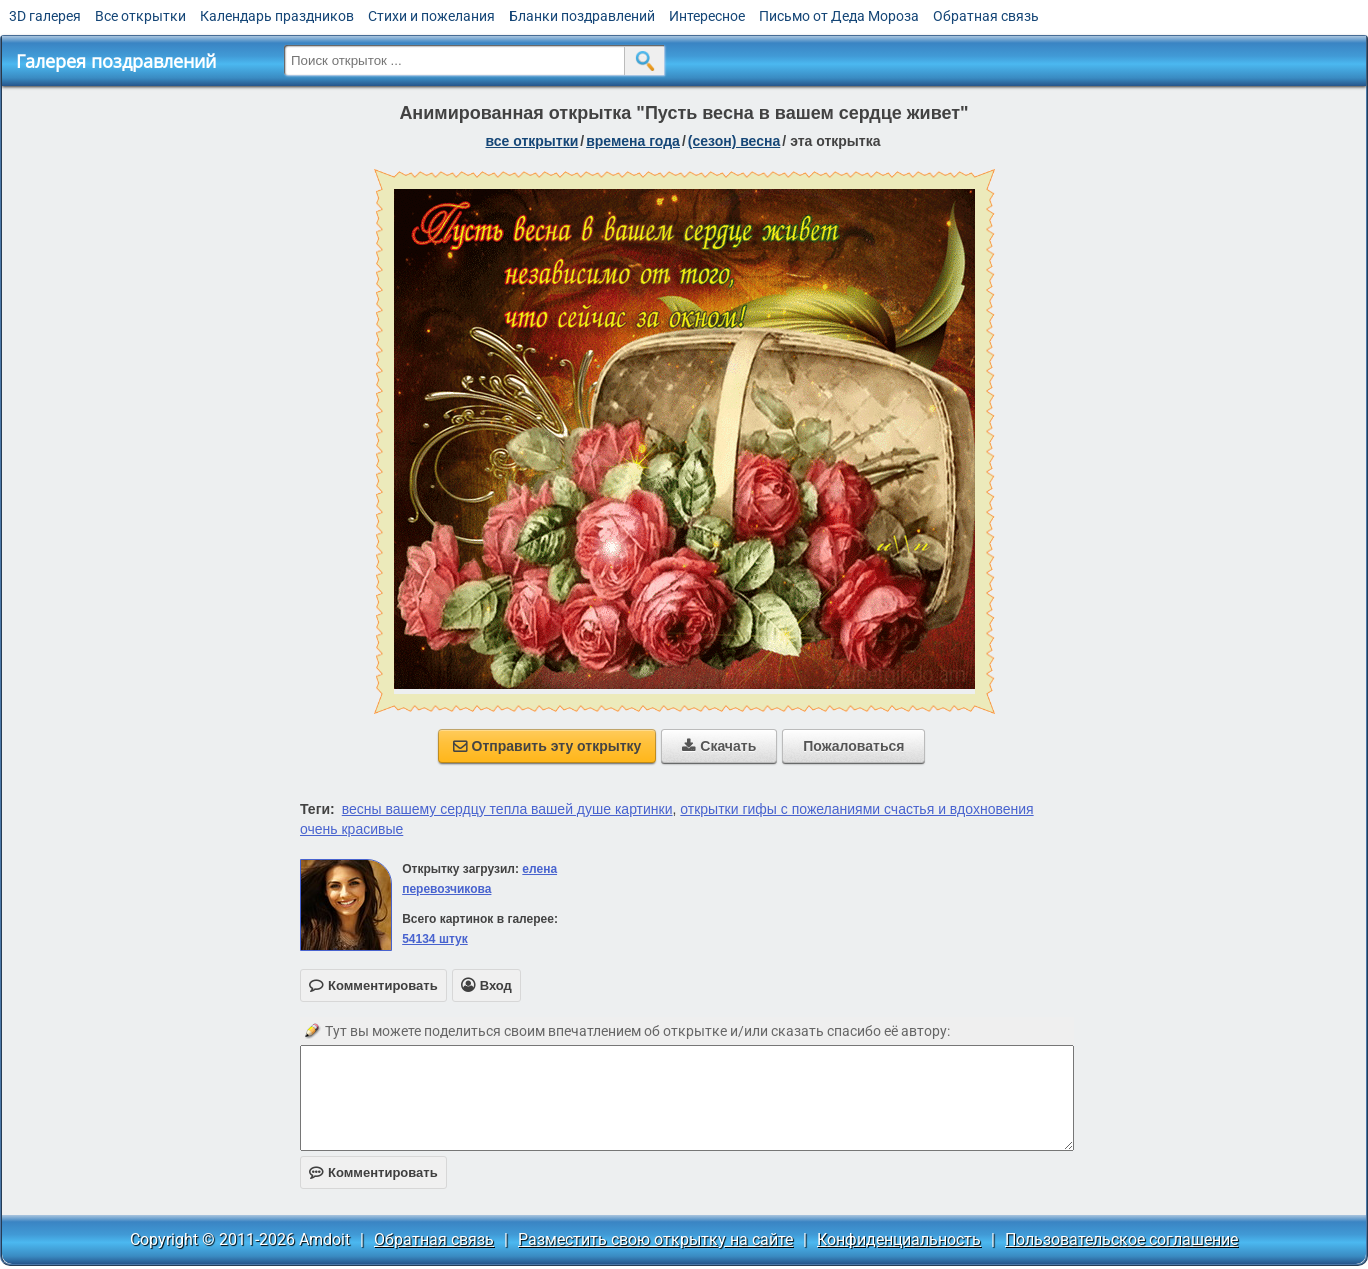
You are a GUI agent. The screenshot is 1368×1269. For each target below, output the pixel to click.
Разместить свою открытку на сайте (655, 1239)
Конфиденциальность (899, 1239)
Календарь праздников (277, 16)
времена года (633, 141)
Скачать (719, 746)
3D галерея (45, 16)
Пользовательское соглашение (1121, 1239)
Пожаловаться (853, 746)
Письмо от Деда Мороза (839, 16)
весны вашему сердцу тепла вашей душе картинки (507, 809)
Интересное (707, 16)
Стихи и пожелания (431, 16)
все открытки (532, 141)
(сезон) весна (734, 141)
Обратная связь (986, 16)
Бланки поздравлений (582, 16)
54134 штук (435, 939)
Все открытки (140, 16)
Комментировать (373, 1172)
